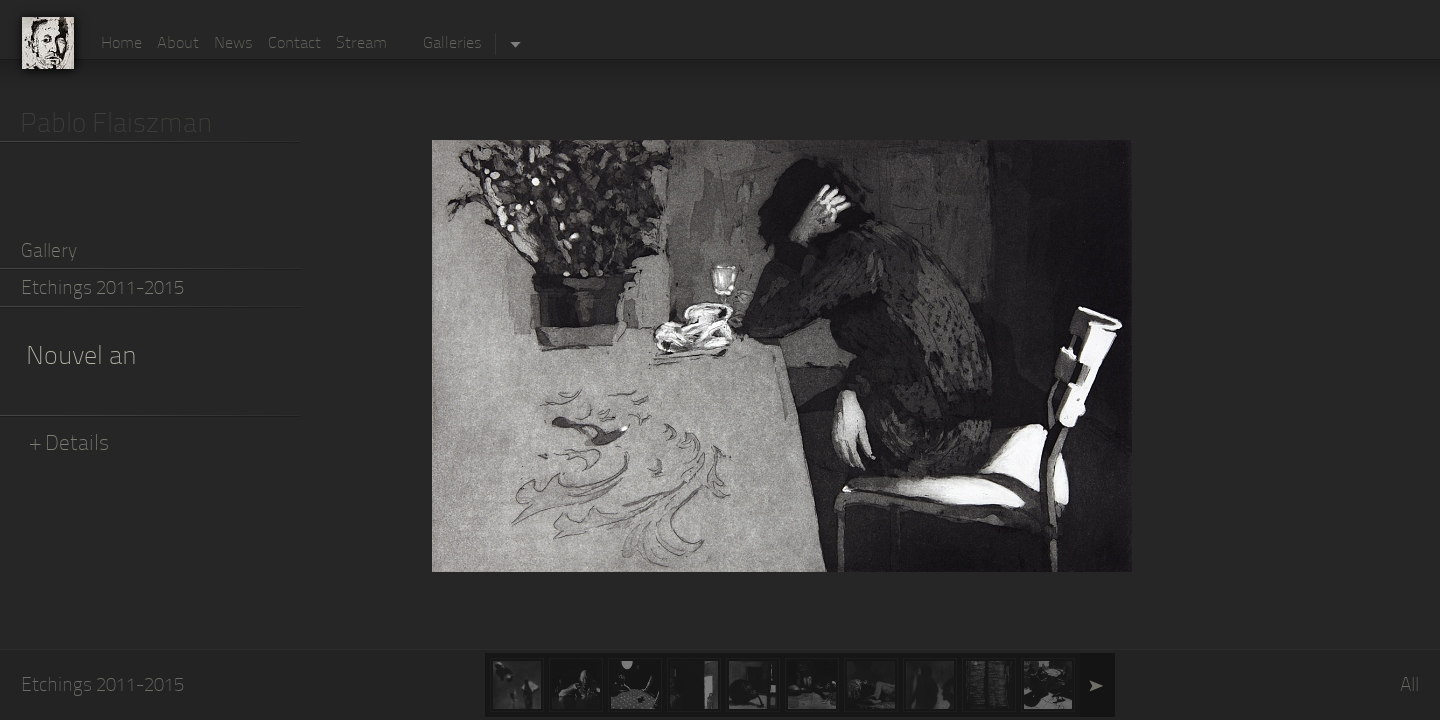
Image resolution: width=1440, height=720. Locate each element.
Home (121, 44)
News (233, 44)
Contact (294, 44)
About (178, 44)
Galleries (452, 44)
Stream (361, 44)
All (1409, 686)
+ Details (70, 444)
